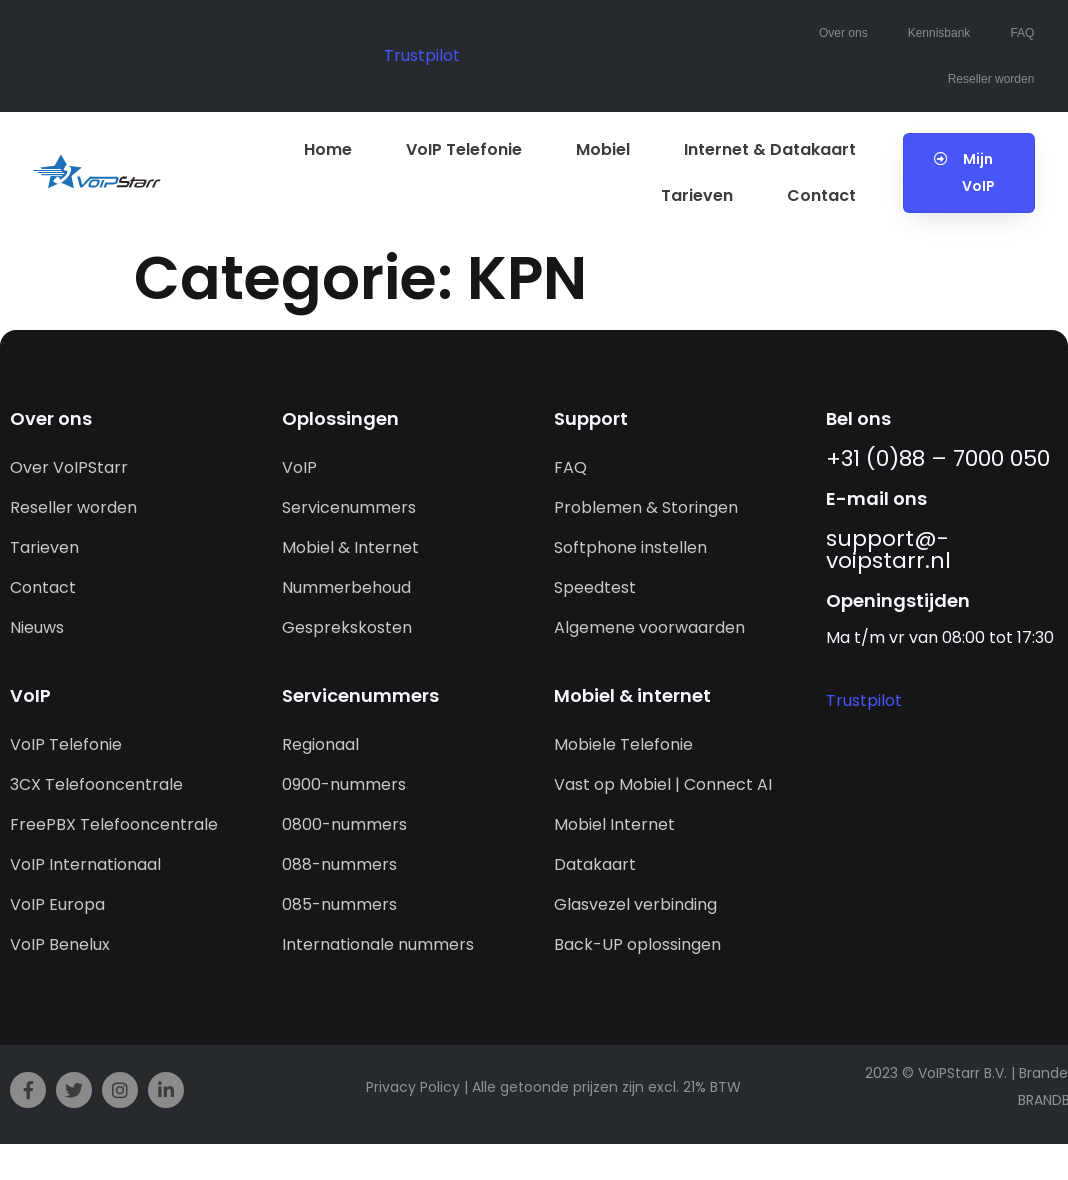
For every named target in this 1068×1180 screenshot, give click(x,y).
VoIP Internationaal (85, 864)
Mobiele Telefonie (623, 744)
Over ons (843, 33)
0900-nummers (344, 784)
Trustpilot (422, 55)
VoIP (299, 467)
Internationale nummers (378, 944)
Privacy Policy (413, 1087)
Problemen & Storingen (646, 507)
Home (328, 149)
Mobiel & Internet (350, 547)
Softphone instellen (630, 547)
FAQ (1022, 33)
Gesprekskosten (347, 627)
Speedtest (595, 587)
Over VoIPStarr (69, 467)
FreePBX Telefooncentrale (114, 824)
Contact (821, 195)
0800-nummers (344, 824)
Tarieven (697, 195)
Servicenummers (349, 507)
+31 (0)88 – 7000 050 (938, 458)
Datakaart (595, 864)
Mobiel (603, 149)
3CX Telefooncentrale (96, 784)
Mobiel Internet (614, 824)
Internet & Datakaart (770, 149)
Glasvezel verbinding (635, 904)
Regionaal (320, 744)
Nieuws (37, 627)
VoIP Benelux (60, 944)
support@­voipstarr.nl (888, 549)
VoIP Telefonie (464, 149)
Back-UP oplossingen (637, 944)
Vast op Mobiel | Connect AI (663, 784)
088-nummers (339, 864)
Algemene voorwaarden (649, 627)
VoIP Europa (57, 904)
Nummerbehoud (346, 587)
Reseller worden (991, 79)
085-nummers (339, 904)
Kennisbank (939, 33)
